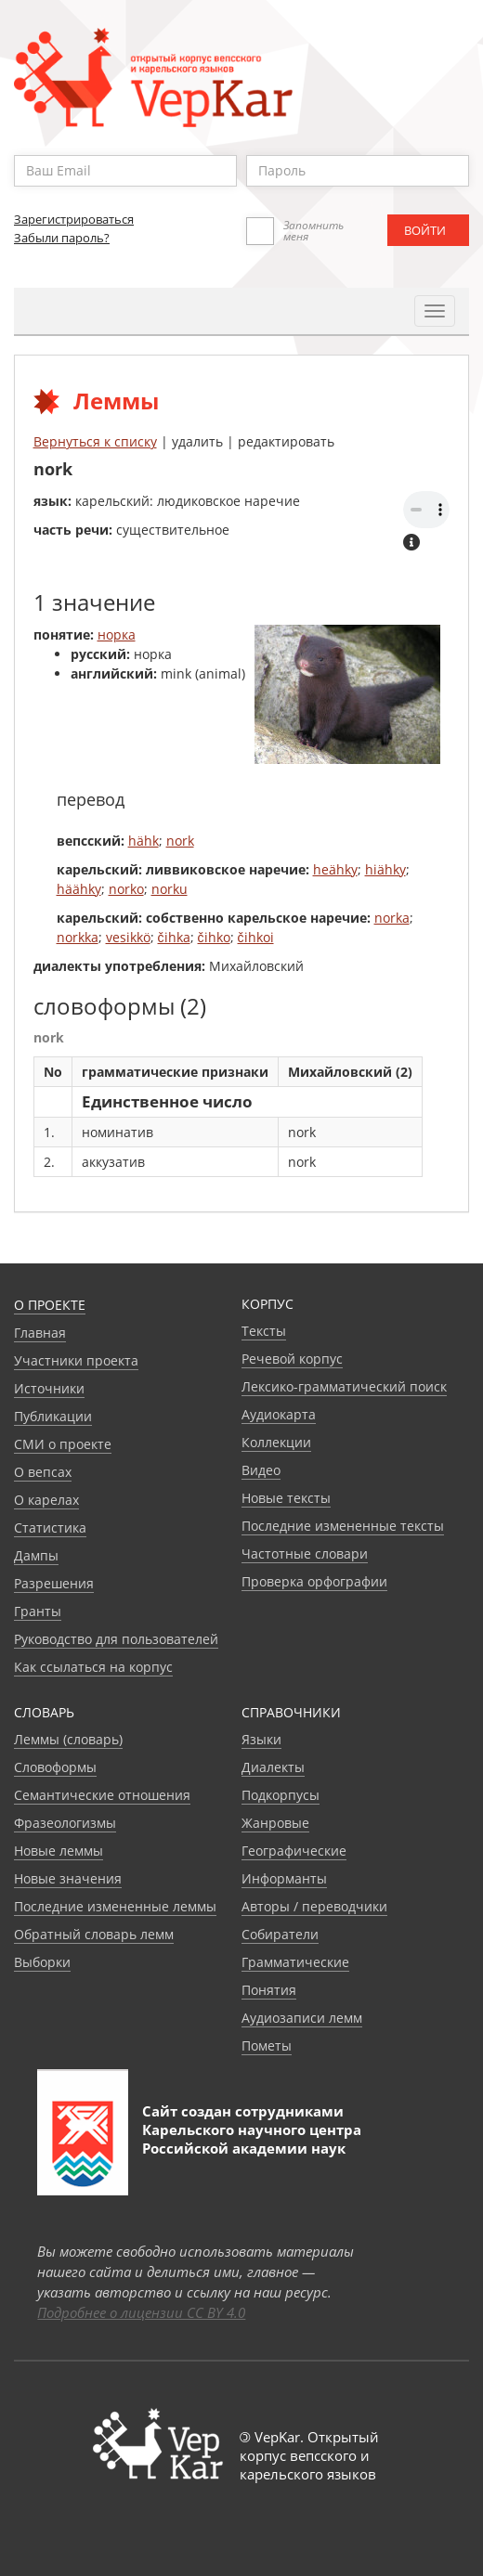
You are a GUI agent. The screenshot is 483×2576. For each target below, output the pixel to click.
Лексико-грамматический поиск (344, 1386)
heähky (335, 869)
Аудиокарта (279, 1414)
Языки (261, 1739)
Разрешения (54, 1583)
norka (392, 917)
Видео (261, 1470)
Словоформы (55, 1767)
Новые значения (68, 1878)
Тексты (264, 1331)
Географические (294, 1850)
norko (126, 889)
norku (169, 889)
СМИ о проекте (62, 1444)
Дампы (36, 1555)
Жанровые (275, 1823)
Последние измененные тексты (343, 1525)
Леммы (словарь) (68, 1739)
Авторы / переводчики (314, 1906)
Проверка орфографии (314, 1581)
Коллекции (276, 1442)
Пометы (267, 2045)
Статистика (50, 1527)
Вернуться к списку (95, 441)
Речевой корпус (292, 1358)
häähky (79, 889)
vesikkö (128, 937)
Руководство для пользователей (116, 1639)
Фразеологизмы (65, 1823)
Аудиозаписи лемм (302, 2017)
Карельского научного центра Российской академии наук (251, 2138)
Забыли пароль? (62, 237)
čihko (214, 937)
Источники (49, 1388)
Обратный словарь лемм (94, 1934)
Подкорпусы (281, 1795)
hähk (143, 840)
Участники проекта (76, 1360)
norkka (77, 937)
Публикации (53, 1416)
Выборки (42, 1962)
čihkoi (256, 937)
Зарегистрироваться (74, 219)
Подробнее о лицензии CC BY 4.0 (141, 2312)
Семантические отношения (102, 1795)
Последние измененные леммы (115, 1906)
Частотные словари (305, 1553)
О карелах (46, 1499)
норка (117, 634)
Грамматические (295, 1962)
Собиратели (280, 1934)
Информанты (284, 1878)
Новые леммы (58, 1850)
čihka (174, 937)
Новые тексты (286, 1498)
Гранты (37, 1611)
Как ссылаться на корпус (93, 1667)
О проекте (49, 1305)
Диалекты (273, 1767)
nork (180, 840)
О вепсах (43, 1472)
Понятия (269, 1990)
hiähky (385, 869)
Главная (40, 1332)
